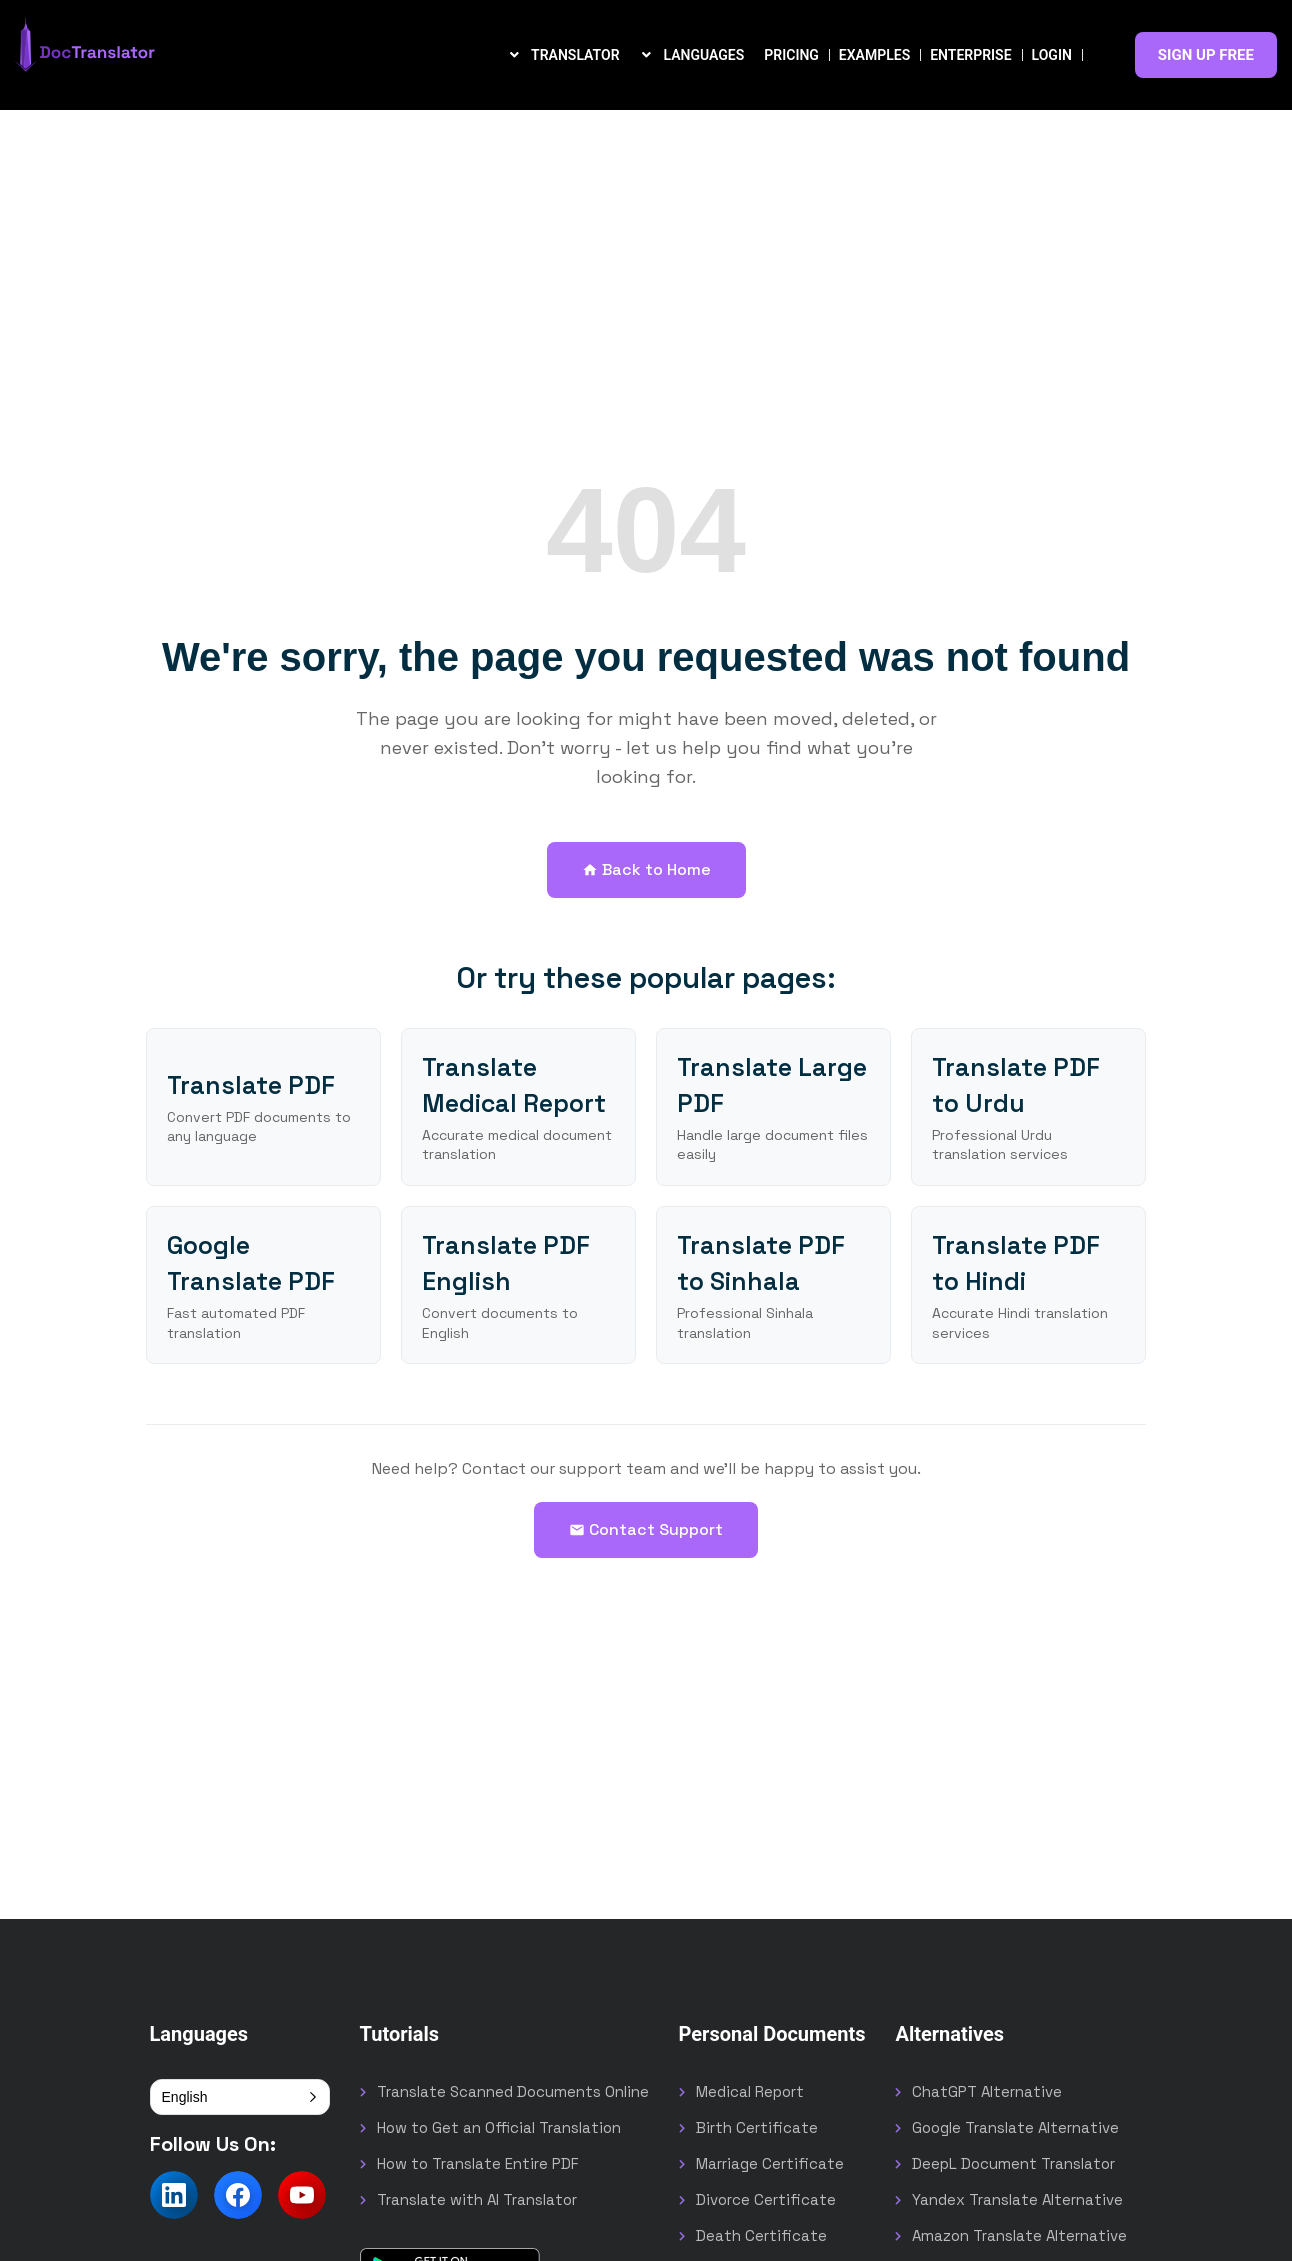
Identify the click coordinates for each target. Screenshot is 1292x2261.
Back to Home (646, 869)
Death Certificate (761, 2235)
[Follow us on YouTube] (302, 2195)
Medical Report (750, 2091)
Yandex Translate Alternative (1017, 2199)
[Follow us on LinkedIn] (174, 2195)
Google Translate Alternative (1015, 2127)
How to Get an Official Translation (499, 2127)
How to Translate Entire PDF (478, 2163)
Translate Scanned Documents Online (513, 2091)
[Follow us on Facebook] (238, 2195)
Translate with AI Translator (477, 2199)
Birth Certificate (757, 2127)
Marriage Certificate (770, 2163)
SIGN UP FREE (1206, 55)
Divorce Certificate (766, 2199)
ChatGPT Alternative (987, 2091)
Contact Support (646, 1529)
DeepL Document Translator (1013, 2163)
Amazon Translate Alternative (1019, 2235)
